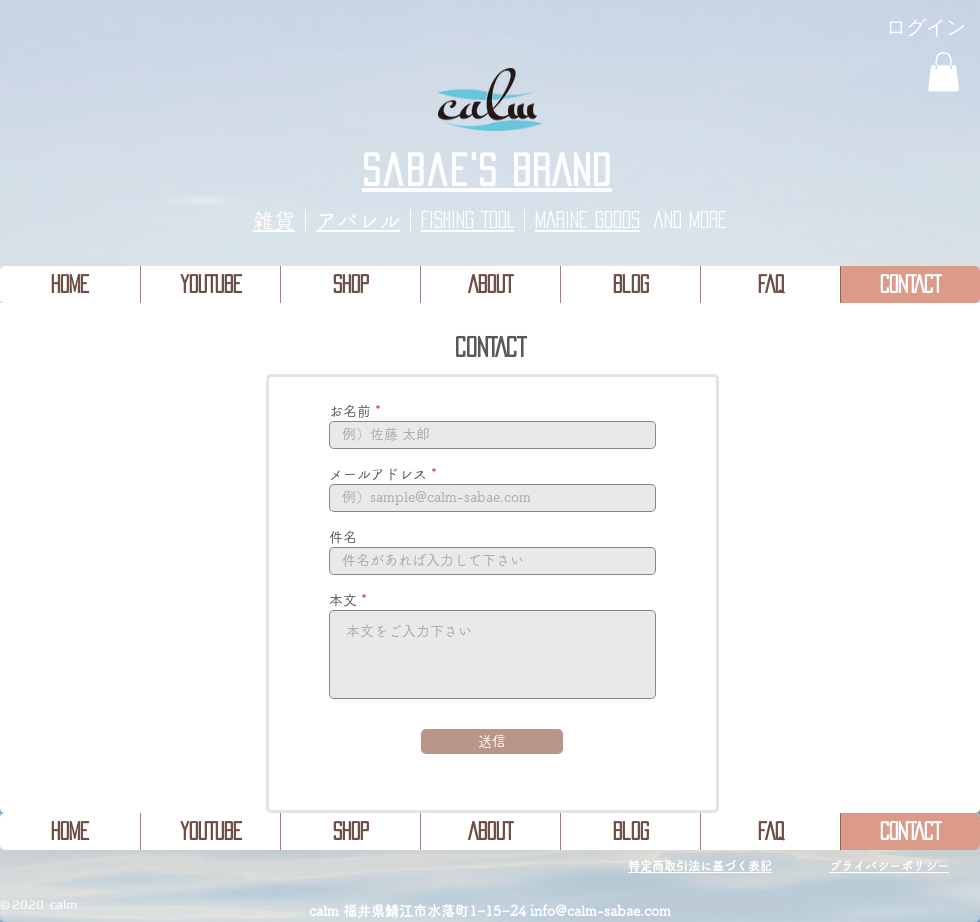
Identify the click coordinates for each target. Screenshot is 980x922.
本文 (343, 600)
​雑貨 (274, 220)
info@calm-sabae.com (600, 911)
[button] (943, 71)
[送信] (492, 741)
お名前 (350, 411)
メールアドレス (378, 474)
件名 (343, 537)
